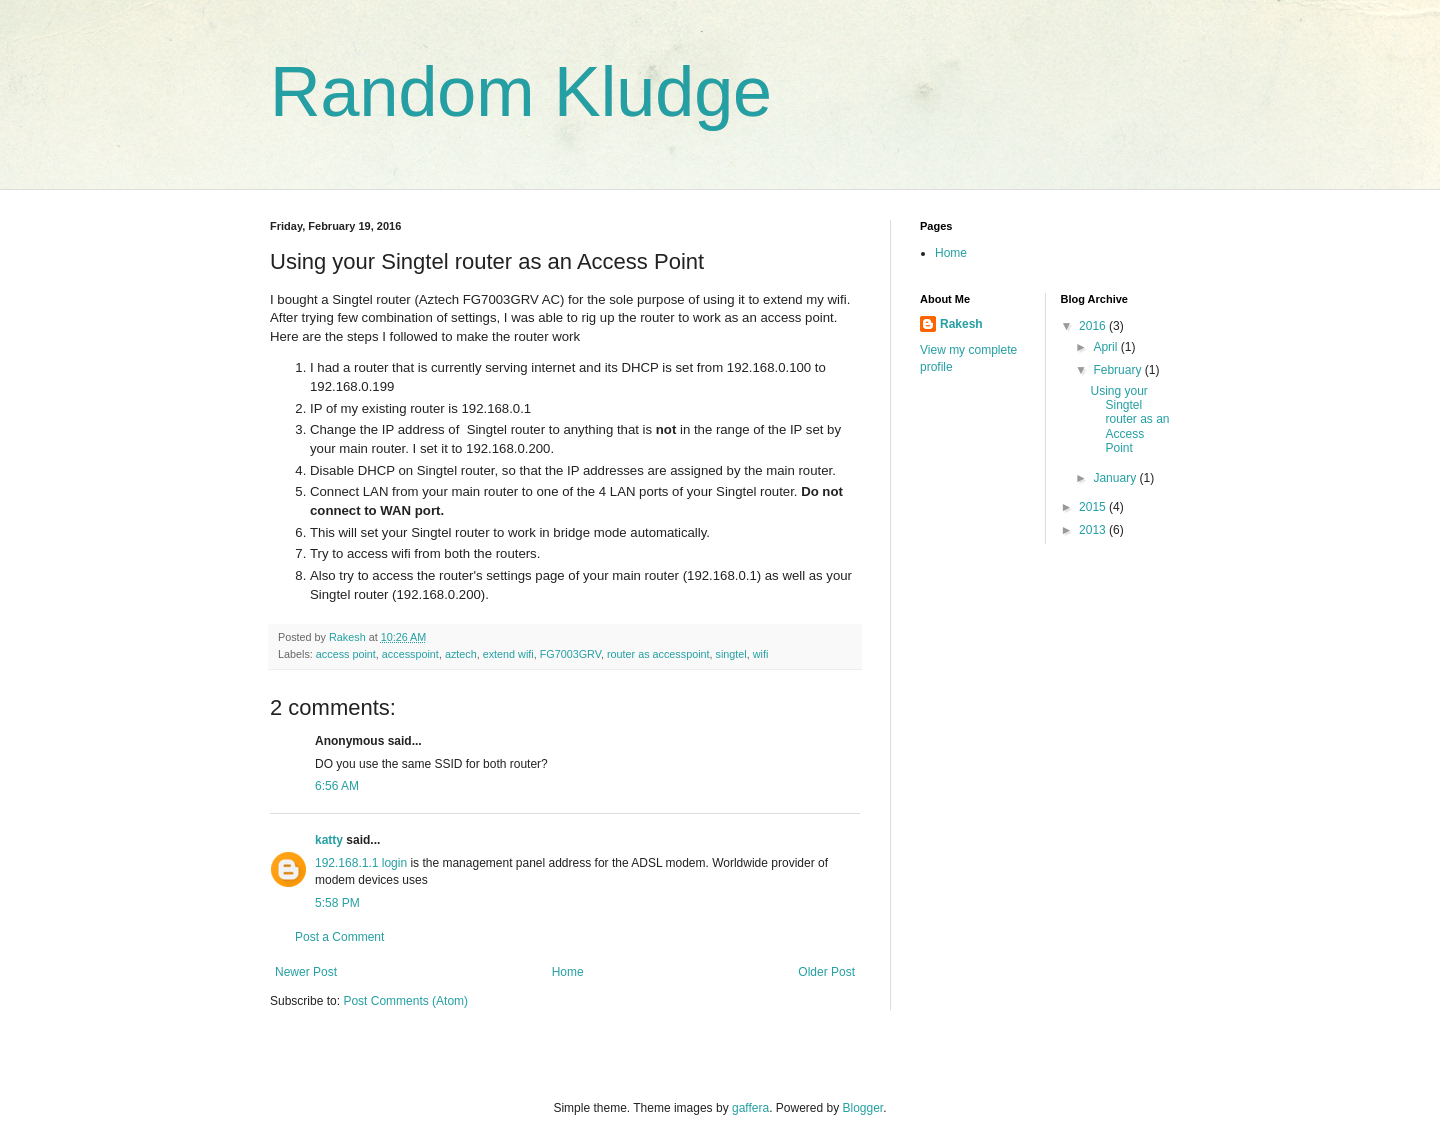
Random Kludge (521, 92)
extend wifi (508, 654)
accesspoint (410, 654)
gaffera (750, 1108)
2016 (1094, 326)
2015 (1094, 507)
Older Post (826, 972)
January (1116, 478)
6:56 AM (337, 786)
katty (329, 840)
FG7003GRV (570, 654)
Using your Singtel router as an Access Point (1129, 420)
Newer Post (306, 972)
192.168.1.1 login (361, 863)
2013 (1094, 530)
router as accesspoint (658, 654)
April (1106, 347)
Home (568, 972)
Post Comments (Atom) (405, 1001)
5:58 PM (337, 903)
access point (346, 654)
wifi (761, 654)
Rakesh (961, 324)
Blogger (863, 1108)
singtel (731, 654)
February (1118, 370)
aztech (461, 654)
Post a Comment (339, 937)
